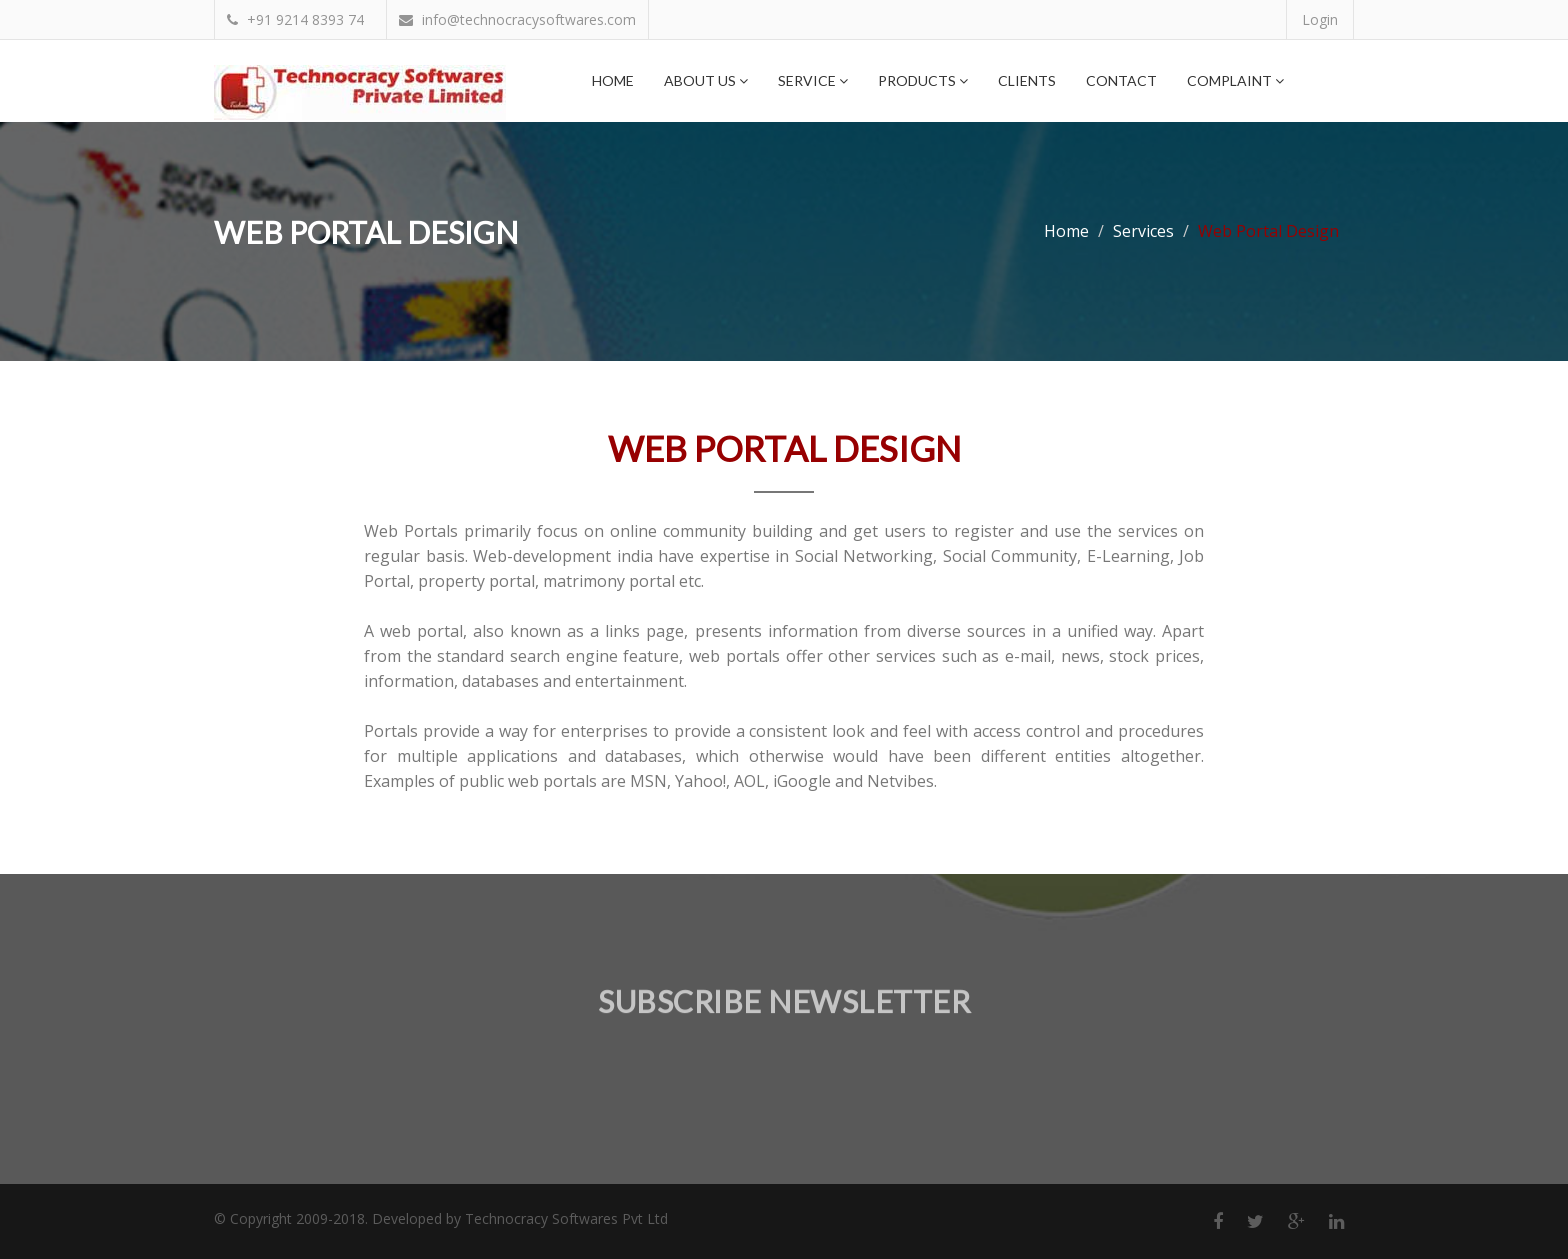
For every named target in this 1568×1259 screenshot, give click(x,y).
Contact (1121, 80)
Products (923, 80)
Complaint (1235, 80)
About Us (706, 80)
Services (1143, 231)
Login (1320, 19)
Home (613, 80)
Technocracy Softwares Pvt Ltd (566, 1218)
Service (813, 80)
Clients (1027, 80)
